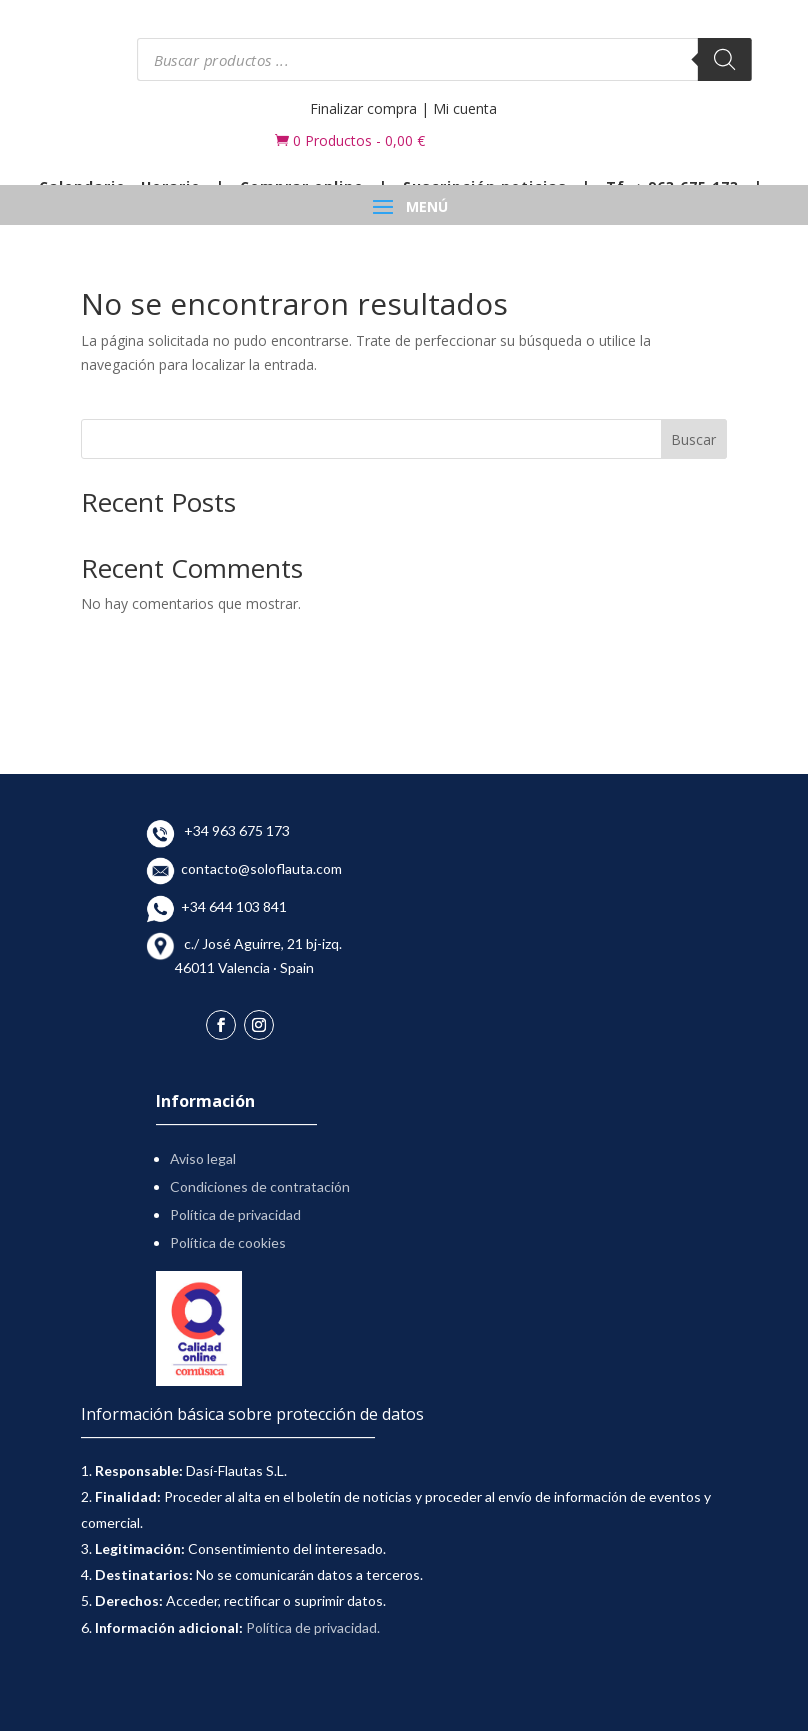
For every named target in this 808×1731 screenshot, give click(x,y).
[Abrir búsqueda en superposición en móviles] (444, 59)
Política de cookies (228, 1242)
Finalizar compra (363, 108)
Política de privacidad (235, 1214)
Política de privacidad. (313, 1627)
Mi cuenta (465, 108)
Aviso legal (203, 1158)
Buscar (693, 439)
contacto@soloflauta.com (258, 868)
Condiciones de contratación (260, 1186)
